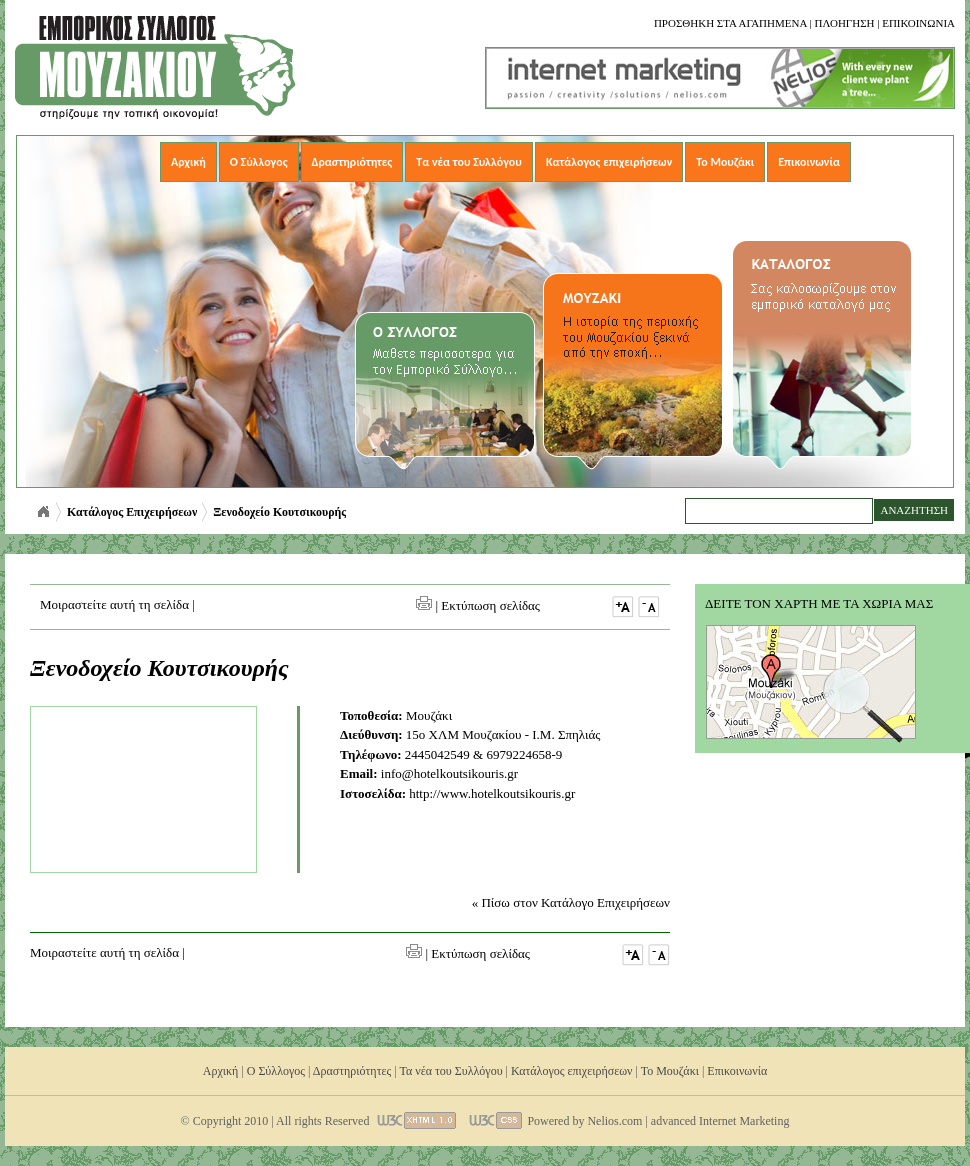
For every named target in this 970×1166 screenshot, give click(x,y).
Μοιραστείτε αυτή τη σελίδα (114, 604)
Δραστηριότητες (352, 162)
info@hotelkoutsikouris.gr (449, 773)
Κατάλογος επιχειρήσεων (609, 162)
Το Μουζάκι (725, 162)
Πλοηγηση (844, 23)
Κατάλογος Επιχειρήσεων (132, 512)
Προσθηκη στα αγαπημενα (730, 23)
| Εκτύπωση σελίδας (478, 605)
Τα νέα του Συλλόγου (469, 162)
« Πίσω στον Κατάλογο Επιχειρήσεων (571, 902)
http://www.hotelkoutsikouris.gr (492, 793)
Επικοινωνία (809, 162)
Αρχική (188, 162)
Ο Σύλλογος (259, 162)
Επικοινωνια (918, 23)
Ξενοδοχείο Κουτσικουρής (279, 512)
